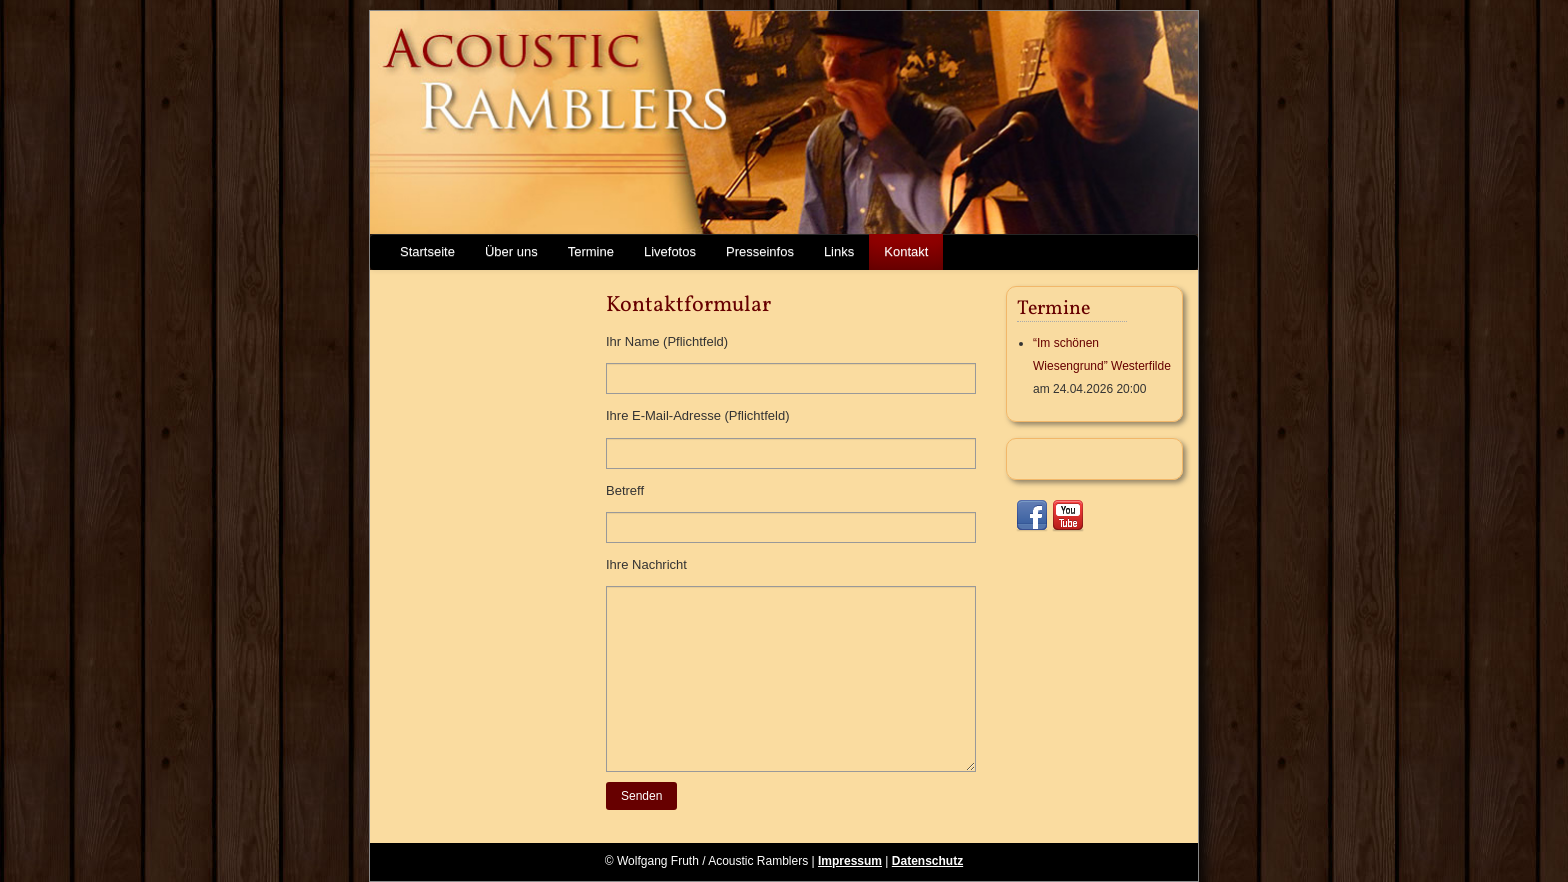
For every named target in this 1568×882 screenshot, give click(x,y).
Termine (591, 251)
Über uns (511, 251)
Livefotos (670, 251)
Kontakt (906, 251)
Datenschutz (927, 861)
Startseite (427, 251)
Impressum (850, 861)
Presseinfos (760, 251)
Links (839, 251)
